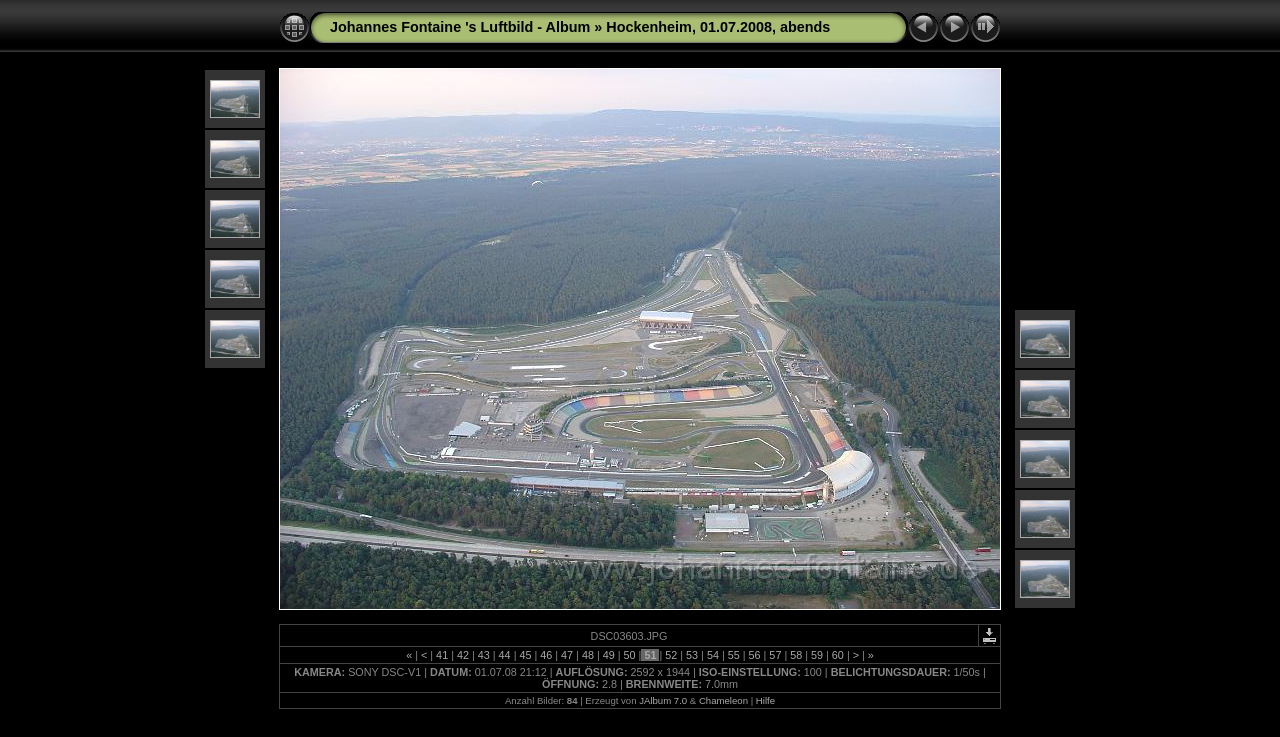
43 (484, 655)
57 (775, 655)
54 (713, 655)
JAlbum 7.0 (663, 700)
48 (588, 655)
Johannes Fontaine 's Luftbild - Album (460, 27)
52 (671, 655)
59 (817, 655)
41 (442, 655)
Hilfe (765, 700)
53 (692, 655)
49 (609, 655)
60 (838, 655)
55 (734, 655)
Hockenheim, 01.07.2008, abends (718, 27)
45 (525, 655)
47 (567, 655)
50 (630, 655)
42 (463, 655)
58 (796, 655)
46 (546, 655)
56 (755, 655)
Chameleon (723, 700)
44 (505, 655)
